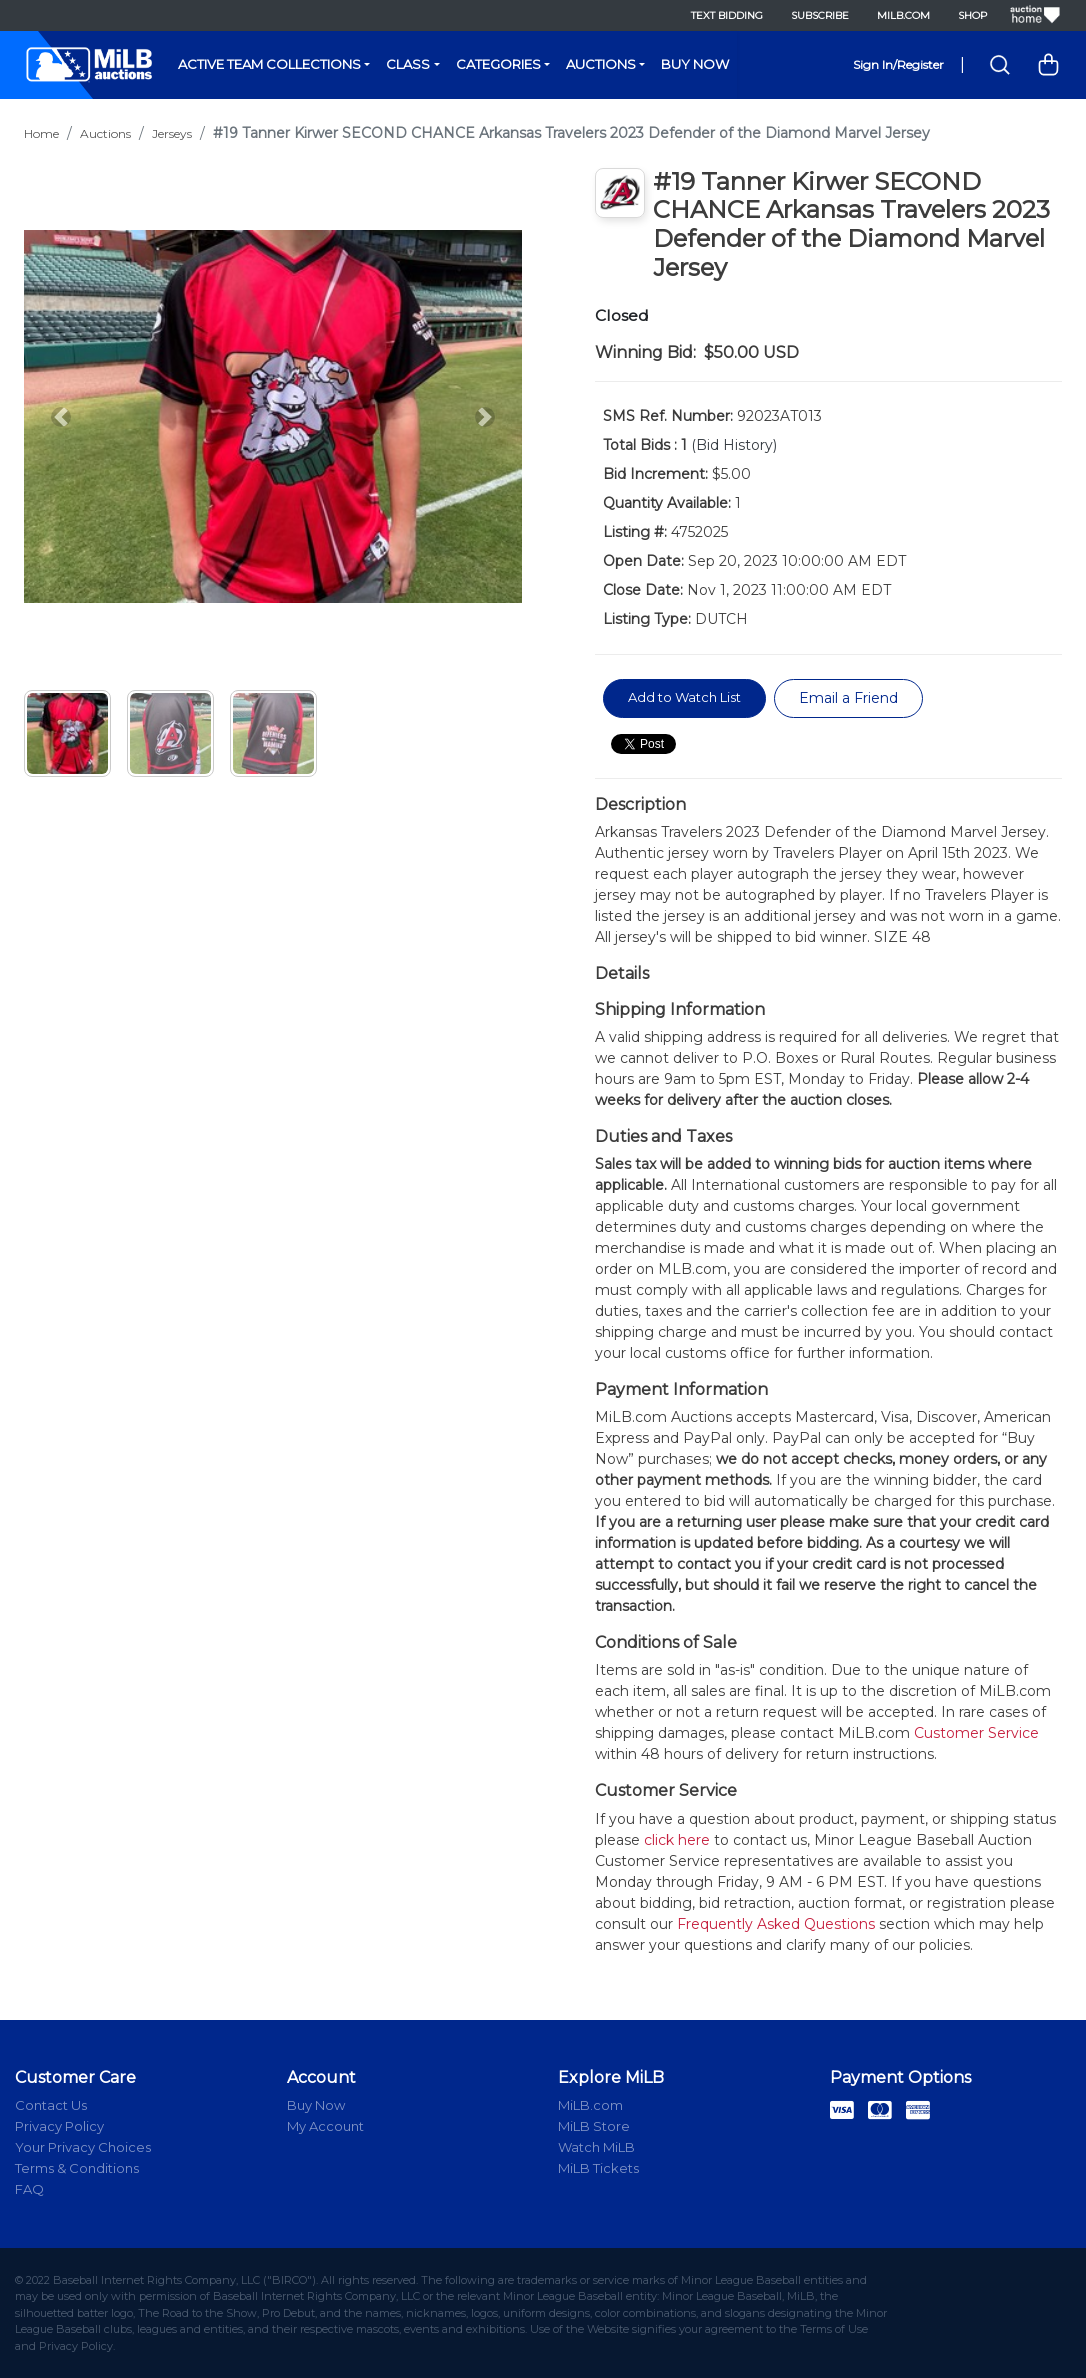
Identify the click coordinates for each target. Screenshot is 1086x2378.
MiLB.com (903, 15)
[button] (61, 417)
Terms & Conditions (77, 2168)
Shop (972, 15)
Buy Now (695, 64)
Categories (498, 64)
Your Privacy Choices (83, 2147)
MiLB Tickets (598, 2168)
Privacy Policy (59, 2126)
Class (408, 64)
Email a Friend (848, 698)
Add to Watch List (684, 697)
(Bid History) (734, 445)
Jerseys (172, 133)
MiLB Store (594, 2126)
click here (677, 1840)
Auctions (601, 64)
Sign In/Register (898, 64)
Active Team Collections (269, 64)
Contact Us (51, 2105)
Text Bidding (727, 15)
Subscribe (820, 15)
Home (41, 133)
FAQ (29, 2189)
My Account (325, 2126)
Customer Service (976, 1733)
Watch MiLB (596, 2147)
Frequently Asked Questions (776, 1924)
